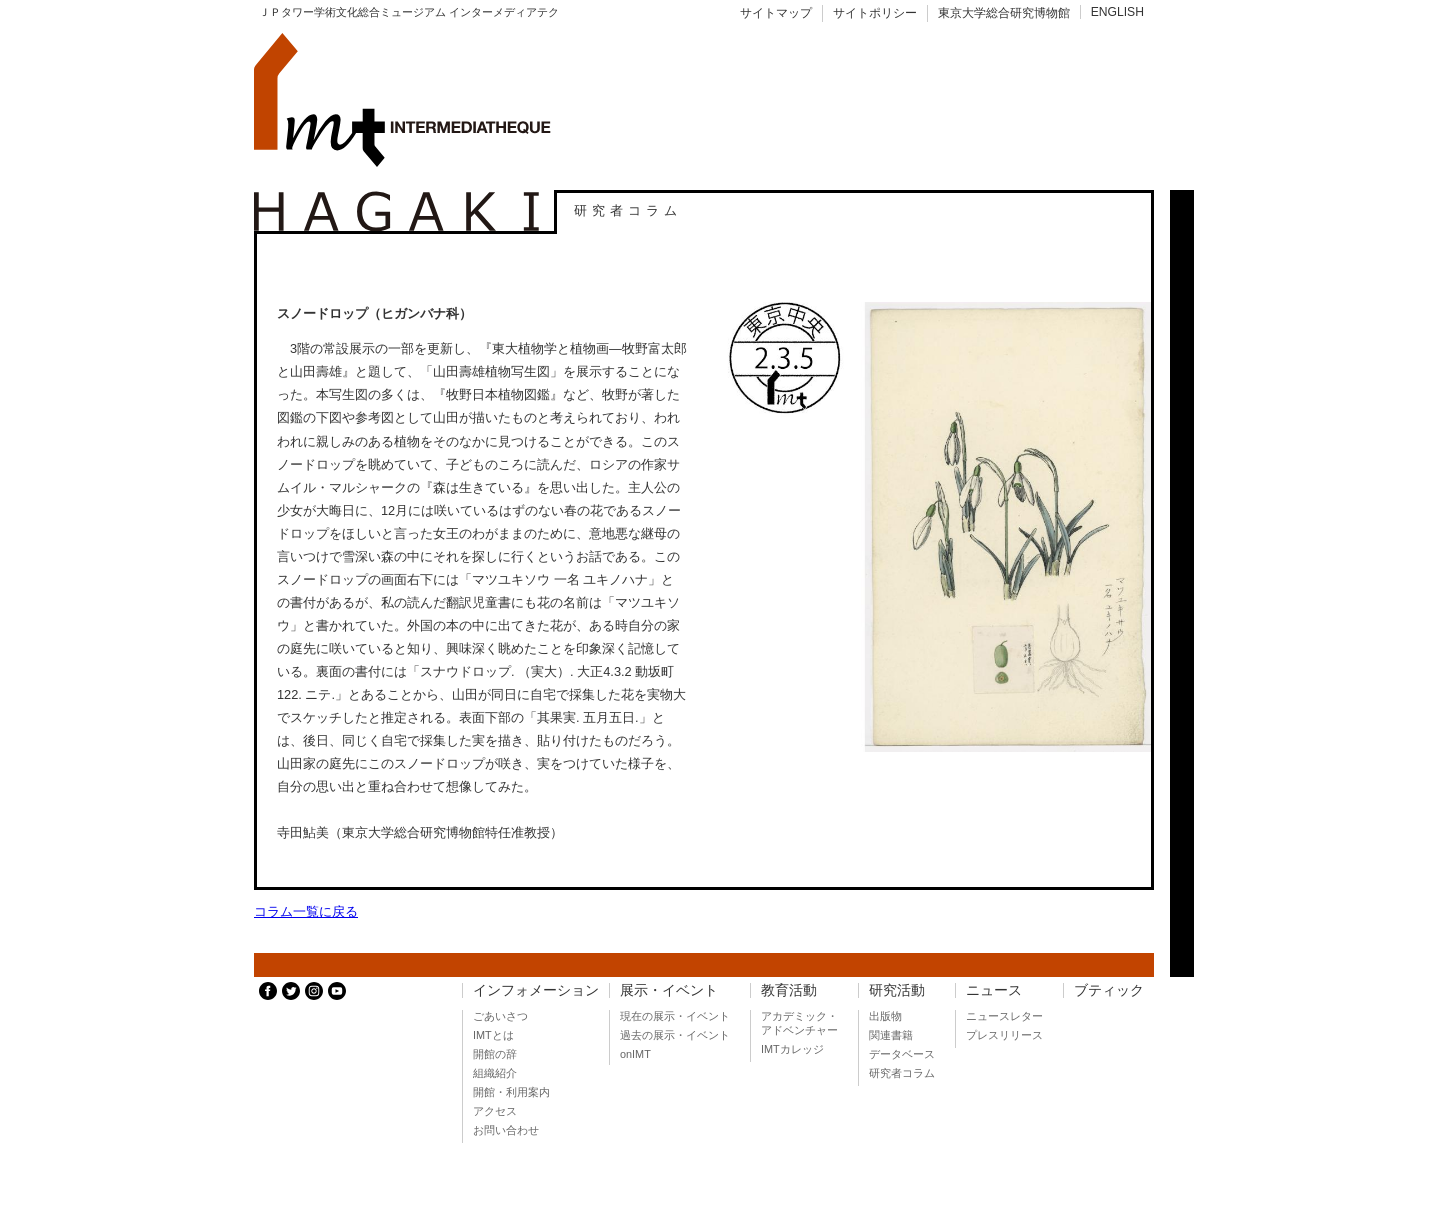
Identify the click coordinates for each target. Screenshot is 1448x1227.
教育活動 (789, 990)
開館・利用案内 (511, 1092)
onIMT (635, 1054)
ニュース (994, 990)
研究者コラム (902, 1073)
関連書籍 (891, 1035)
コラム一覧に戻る (306, 911)
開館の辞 (495, 1054)
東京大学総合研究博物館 (1004, 13)
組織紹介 (495, 1073)
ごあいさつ (500, 1016)
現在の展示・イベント (675, 1016)
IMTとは (493, 1035)
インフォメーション (536, 990)
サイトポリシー (875, 13)
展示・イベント (669, 990)
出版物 (885, 1016)
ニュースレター (1004, 1016)
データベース (902, 1054)
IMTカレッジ (792, 1049)
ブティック (1109, 990)
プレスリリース (1004, 1035)
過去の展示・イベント (675, 1035)
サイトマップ (776, 13)
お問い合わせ (506, 1130)
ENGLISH (1117, 12)
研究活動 (897, 990)
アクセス (495, 1111)
